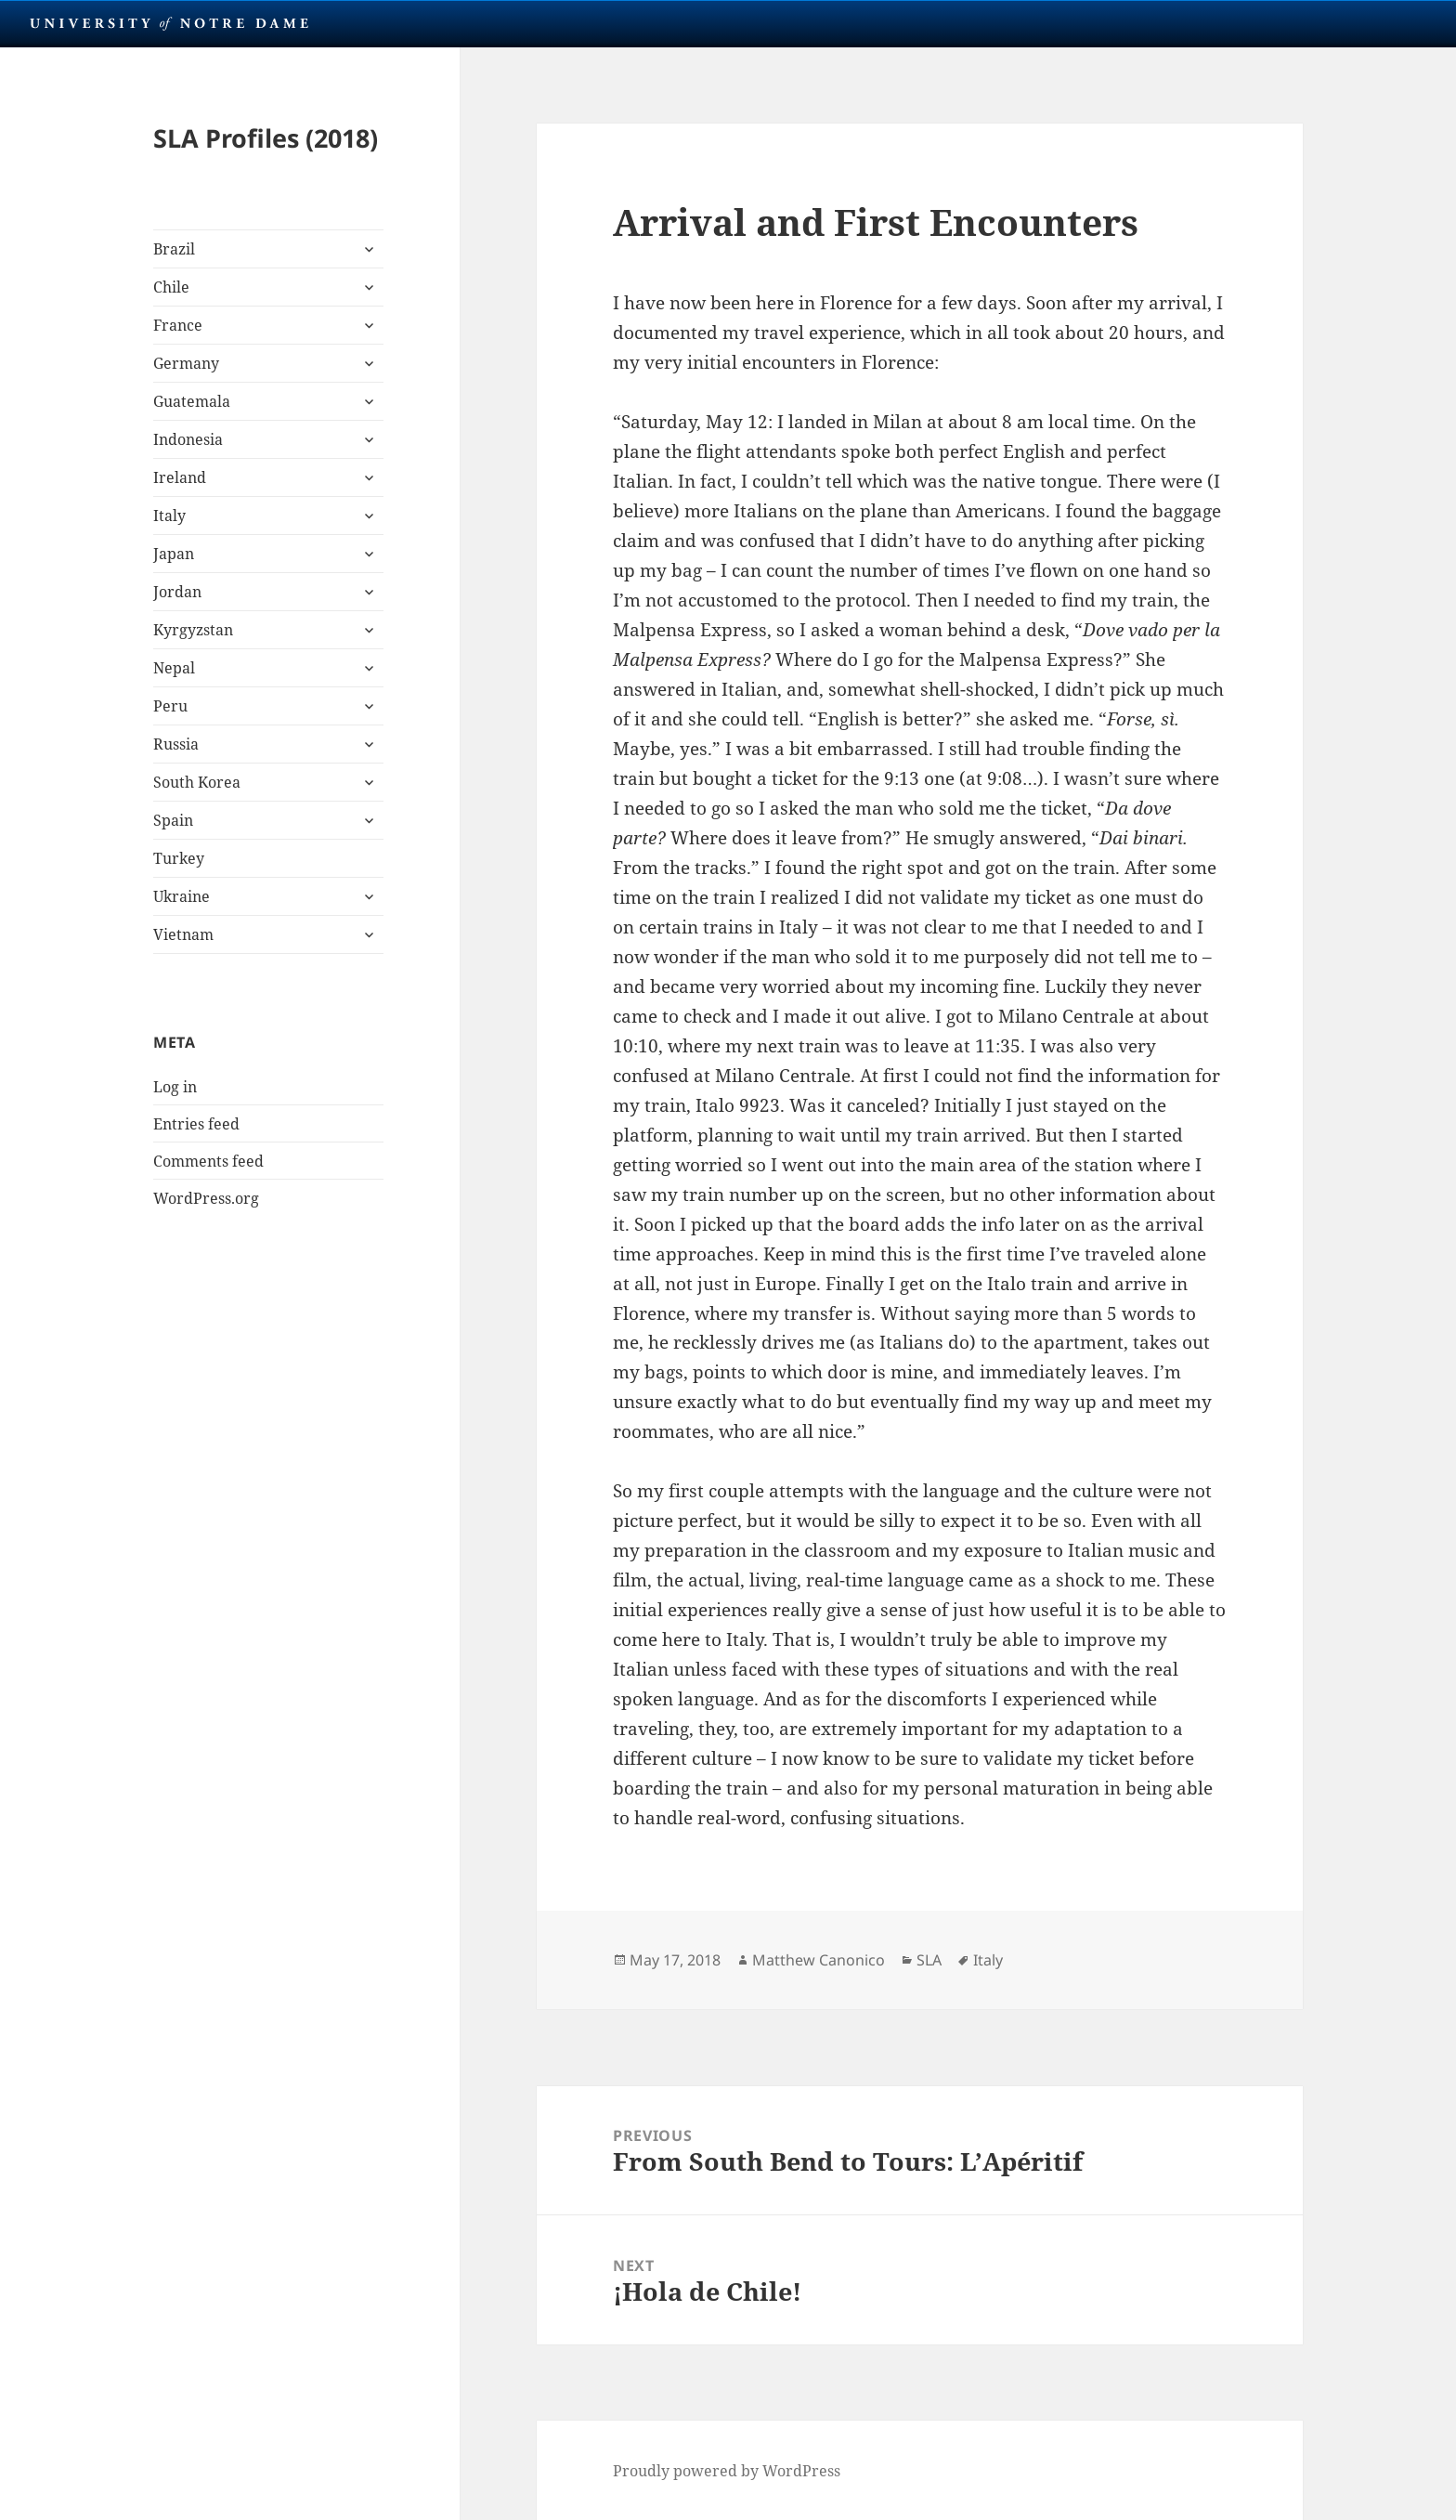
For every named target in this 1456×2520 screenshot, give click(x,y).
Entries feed (196, 1124)
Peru (170, 706)
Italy (169, 515)
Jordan (177, 591)
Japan (173, 553)
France (177, 325)
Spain (173, 820)
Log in (175, 1087)
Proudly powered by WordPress (726, 2471)
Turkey (178, 858)
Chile (171, 287)
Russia (176, 744)
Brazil (174, 249)
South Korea (196, 782)
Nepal (174, 668)
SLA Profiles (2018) (265, 138)
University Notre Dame (169, 23)
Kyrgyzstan (193, 630)
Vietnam (183, 934)
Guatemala (191, 401)
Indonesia (188, 439)
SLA (929, 1960)
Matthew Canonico (818, 1960)
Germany (186, 363)
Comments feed (208, 1161)
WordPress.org (206, 1198)
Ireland (179, 477)
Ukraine (181, 896)
